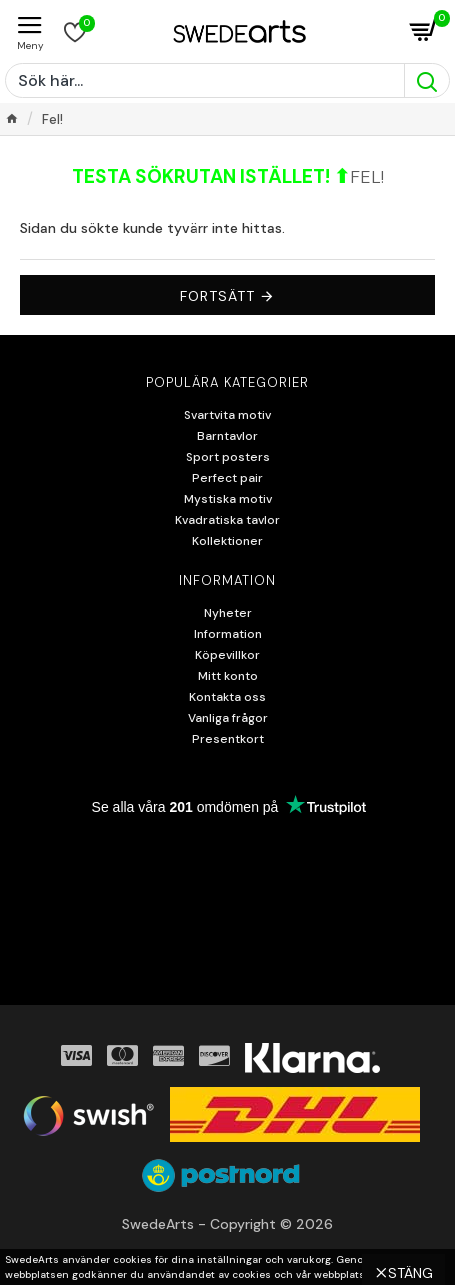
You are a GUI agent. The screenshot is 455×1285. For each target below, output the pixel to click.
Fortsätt (217, 296)
